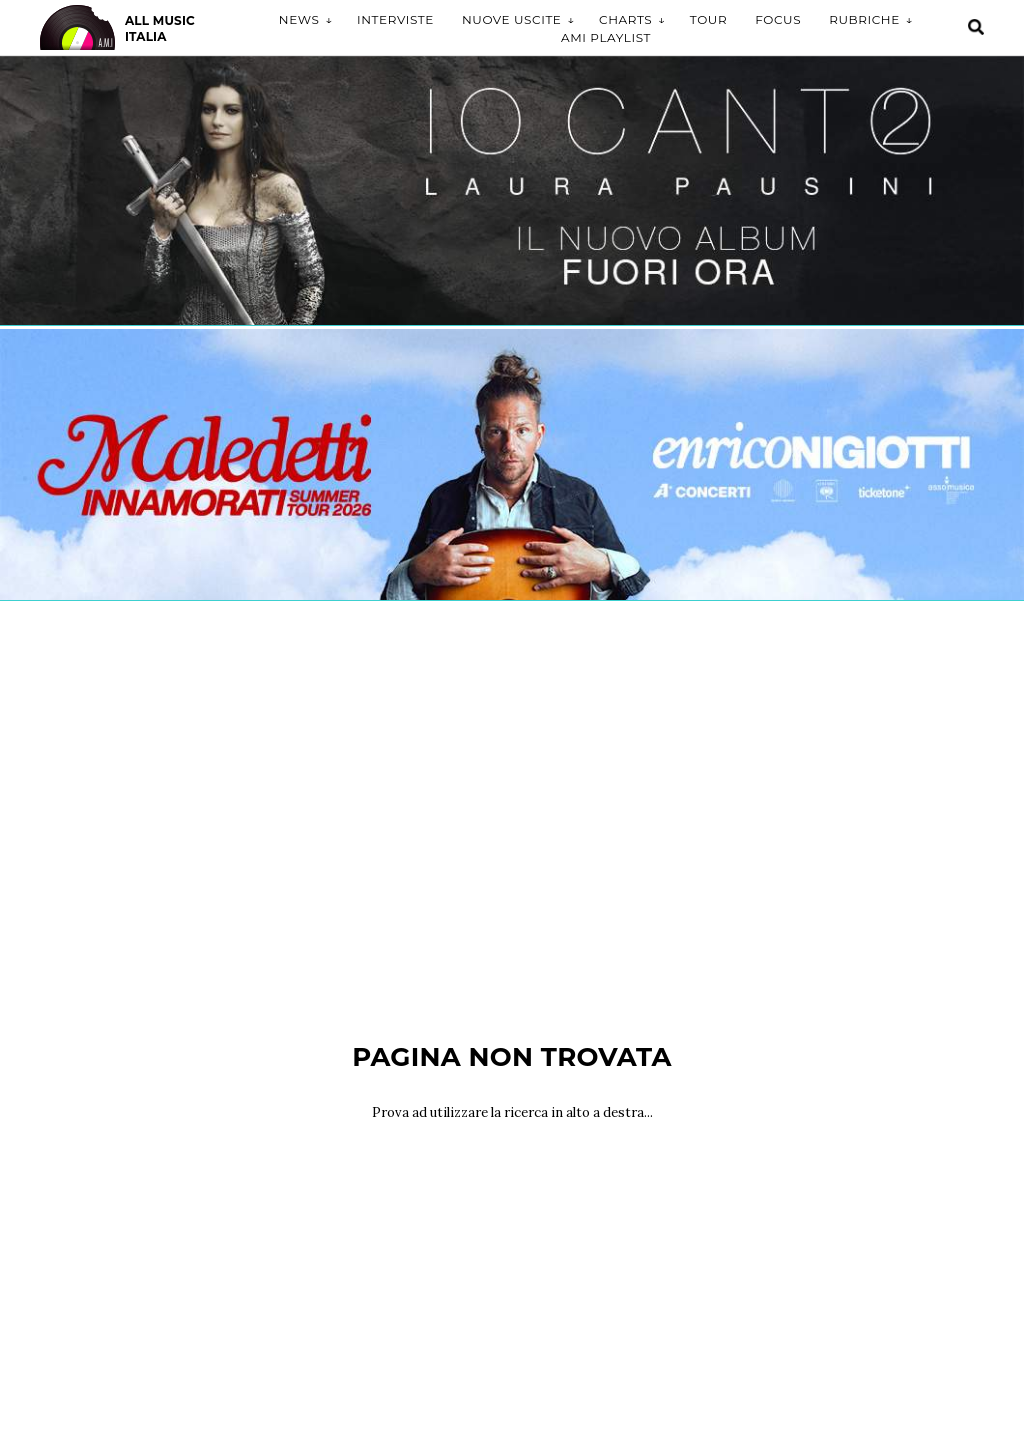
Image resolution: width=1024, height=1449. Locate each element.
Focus (778, 19)
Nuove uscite (512, 19)
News (299, 19)
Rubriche (864, 19)
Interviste (395, 19)
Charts (625, 19)
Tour (708, 19)
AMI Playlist (606, 37)
